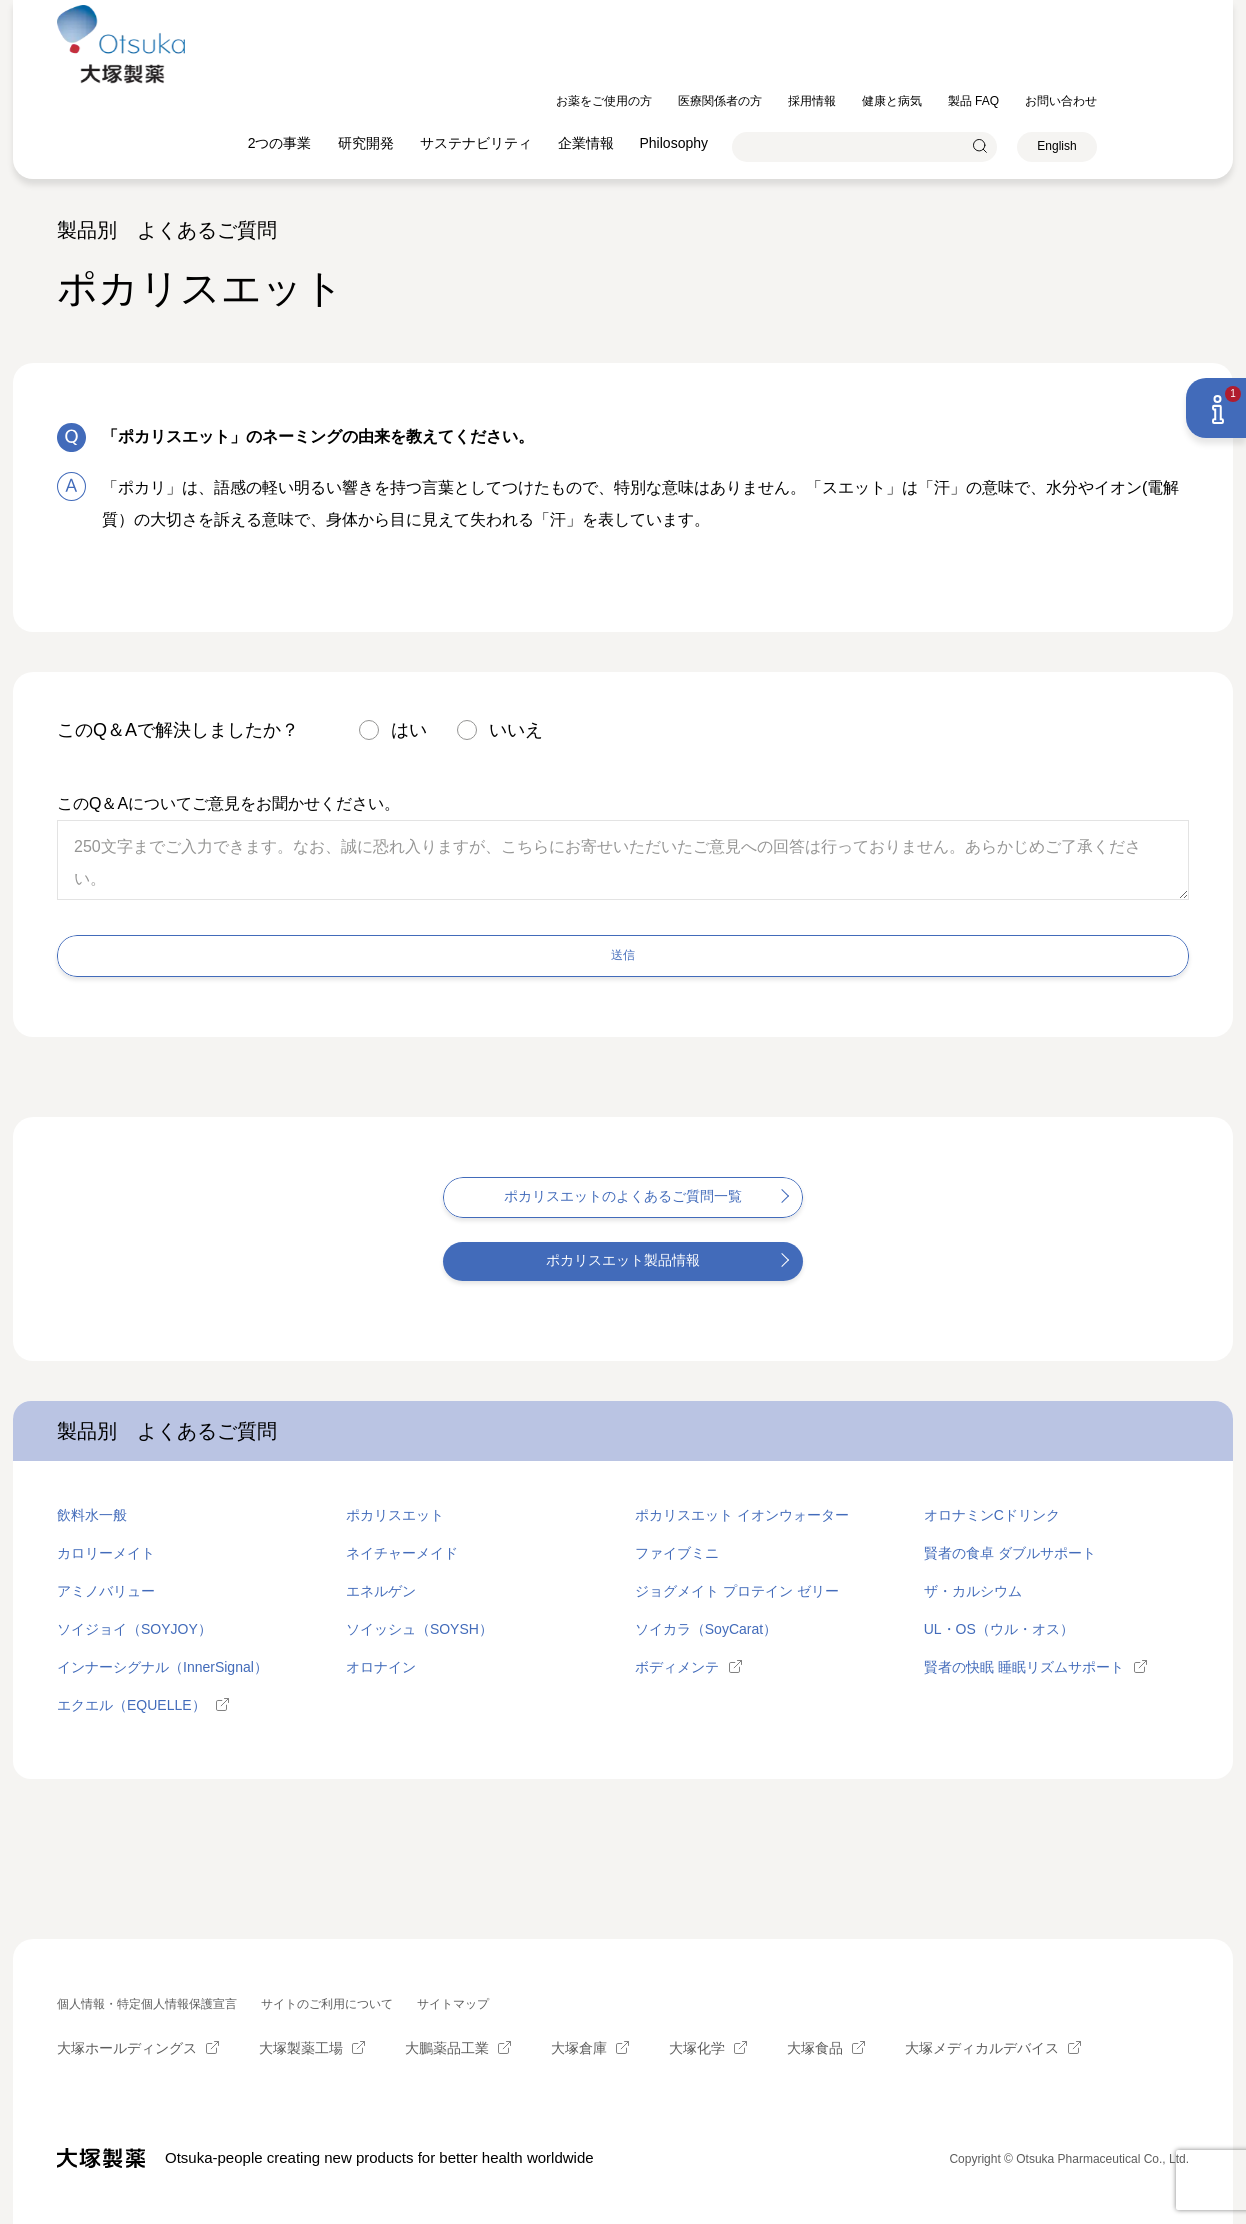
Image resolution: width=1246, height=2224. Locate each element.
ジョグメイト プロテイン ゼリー (737, 1590)
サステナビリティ (568, 60)
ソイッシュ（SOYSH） (419, 1628)
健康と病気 (984, 18)
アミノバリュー (106, 1590)
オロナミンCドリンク (992, 1514)
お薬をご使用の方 (696, 18)
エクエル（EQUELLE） (131, 1704)
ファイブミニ (677, 1552)
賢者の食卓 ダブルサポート (1010, 1552)
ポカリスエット (395, 1514)
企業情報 (678, 60)
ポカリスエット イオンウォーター (742, 1514)
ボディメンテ (677, 1666)
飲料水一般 (92, 1514)
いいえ (516, 730)
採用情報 (904, 18)
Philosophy (766, 60)
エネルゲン (381, 1590)
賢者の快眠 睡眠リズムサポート (1024, 1666)
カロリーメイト (106, 1552)
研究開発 (458, 60)
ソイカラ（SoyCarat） (706, 1628)
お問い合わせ (1153, 18)
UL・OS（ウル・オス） (999, 1628)
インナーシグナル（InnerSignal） (162, 1666)
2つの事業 (372, 60)
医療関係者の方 (812, 18)
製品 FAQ (1065, 18)
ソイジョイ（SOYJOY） (134, 1628)
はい (409, 730)
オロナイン (381, 1666)
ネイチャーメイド (402, 1552)
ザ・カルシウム (973, 1590)
